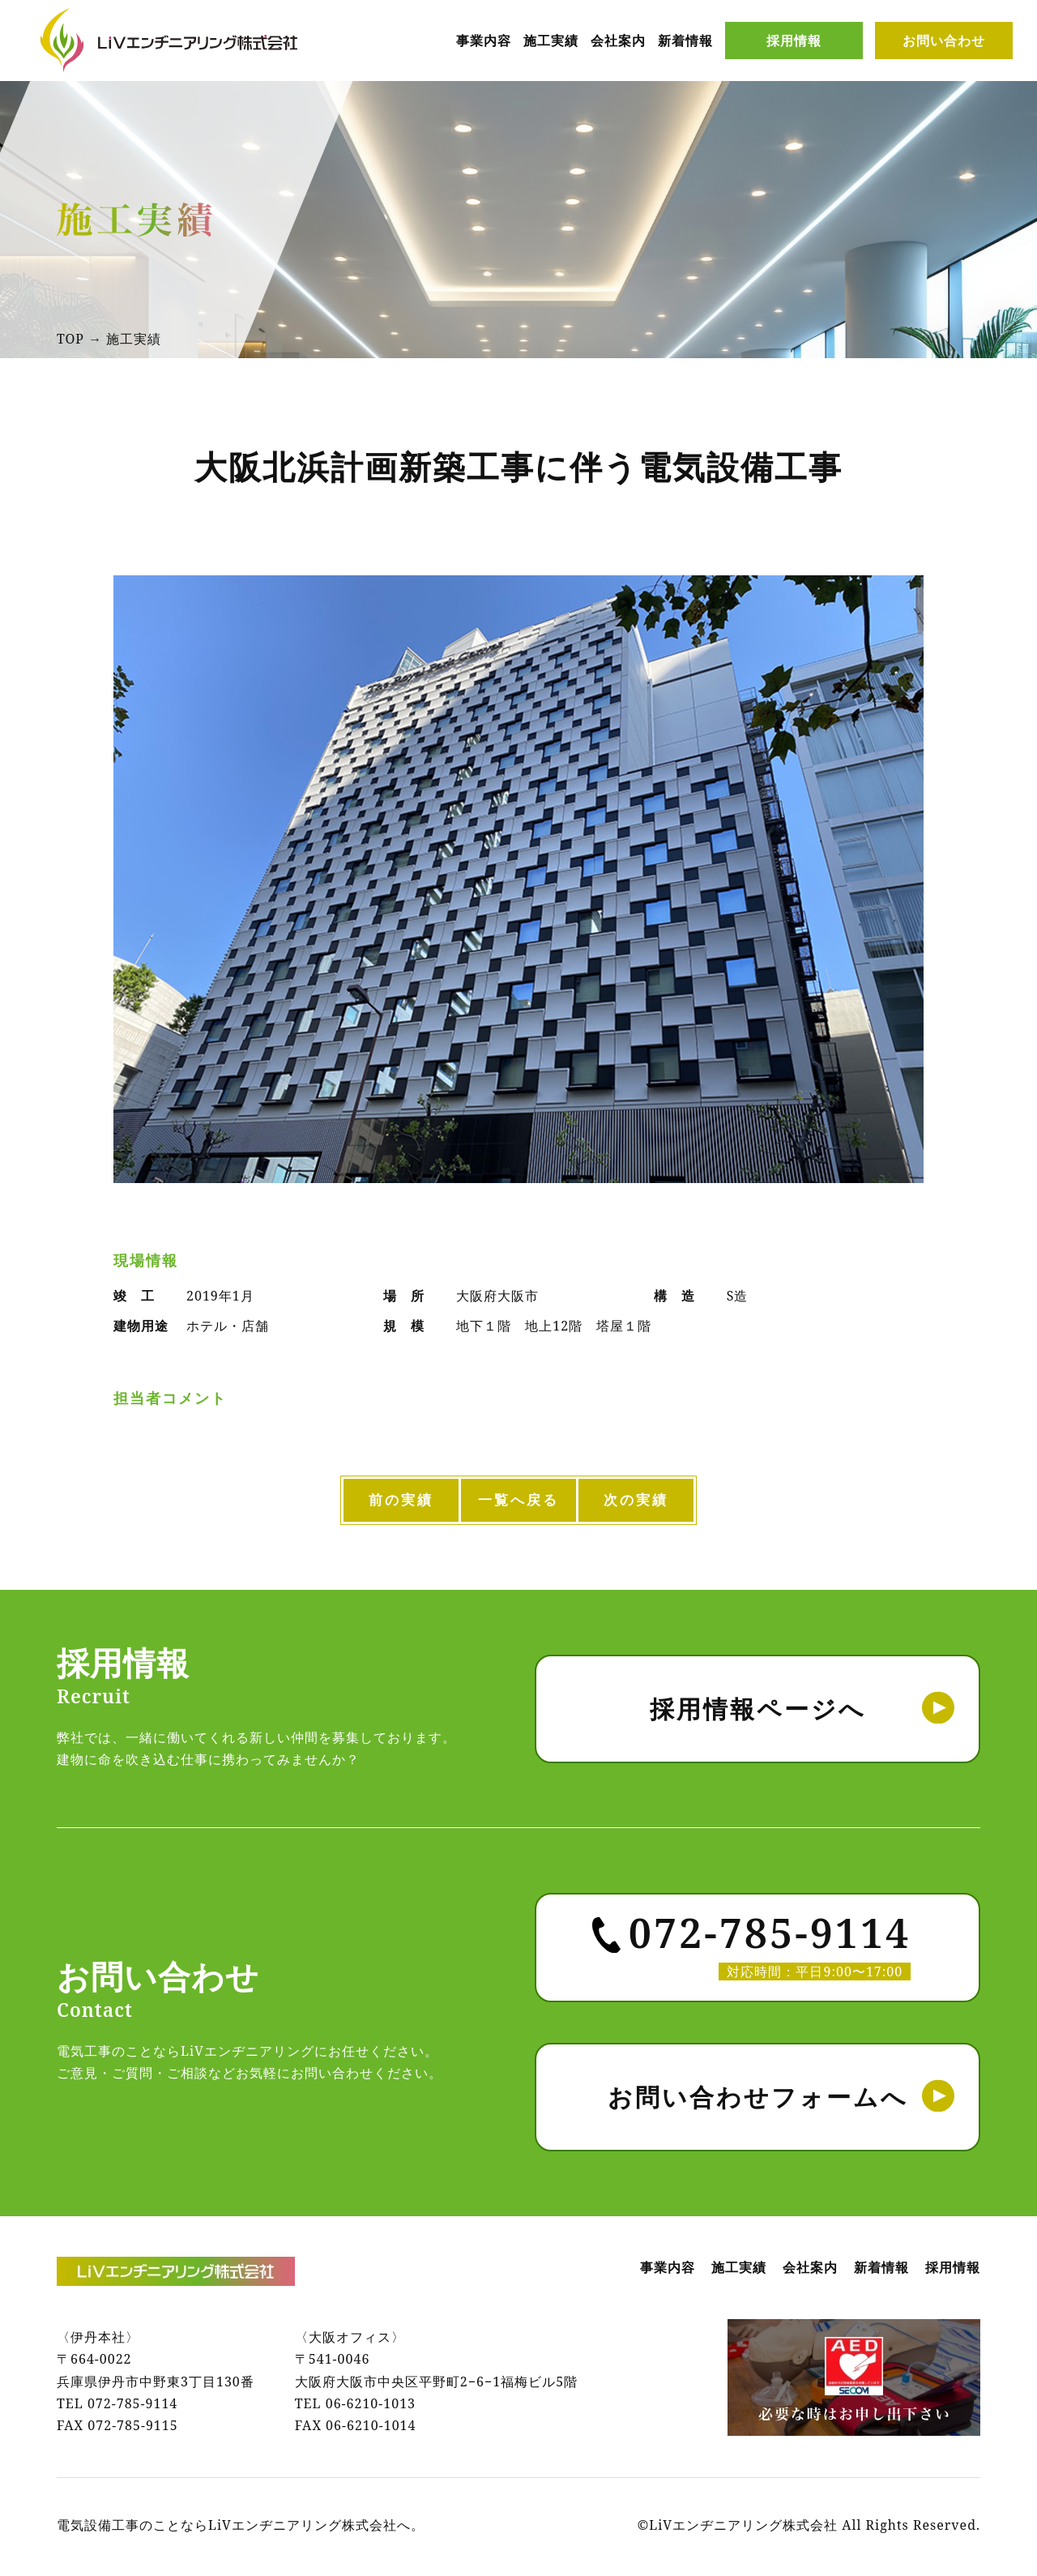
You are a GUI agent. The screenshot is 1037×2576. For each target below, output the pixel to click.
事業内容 (483, 40)
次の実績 (683, 1502)
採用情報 (793, 40)
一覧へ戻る (518, 1502)
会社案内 (618, 40)
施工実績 (550, 40)
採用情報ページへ (758, 1711)
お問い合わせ (944, 40)
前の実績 (354, 1502)
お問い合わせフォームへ (758, 2100)
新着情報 (685, 40)
